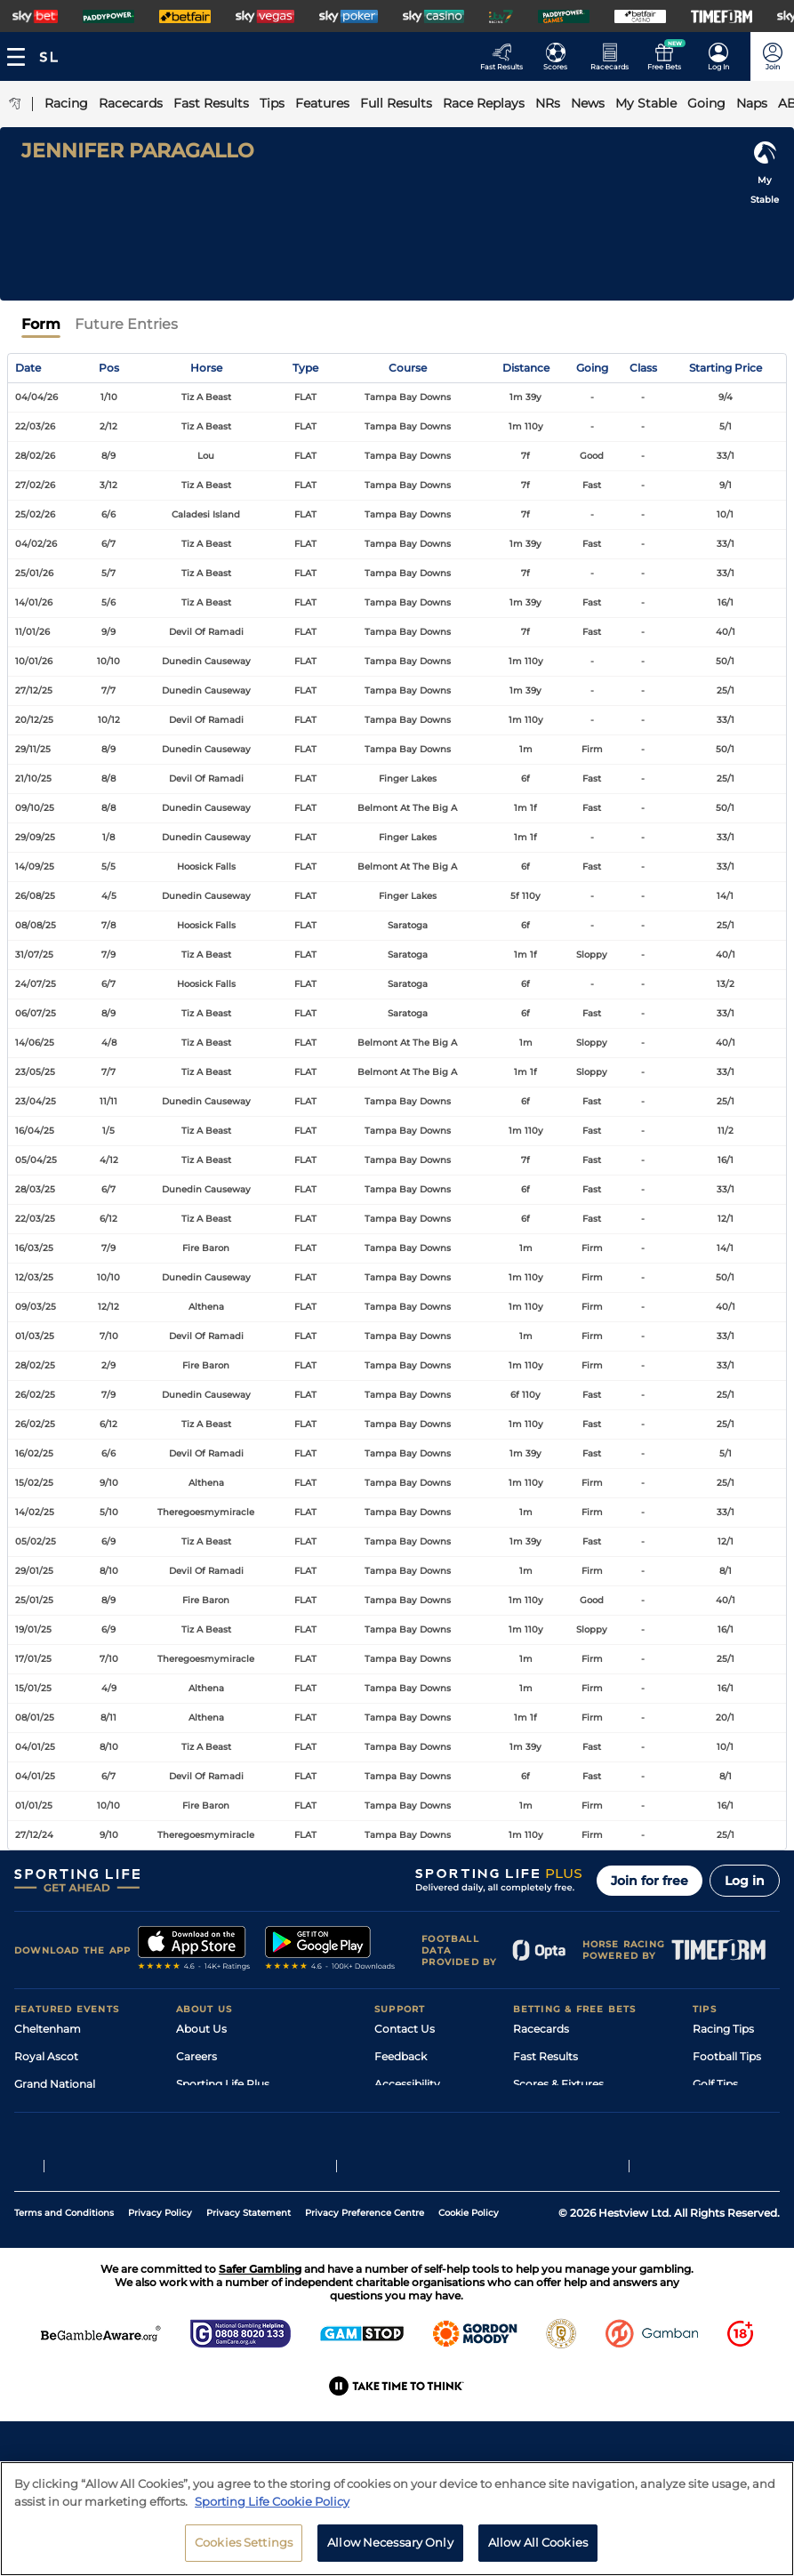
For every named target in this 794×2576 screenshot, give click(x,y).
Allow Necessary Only (390, 2551)
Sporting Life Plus (222, 2083)
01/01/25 (33, 1805)
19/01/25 (33, 1629)
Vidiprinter (541, 2111)
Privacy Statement (248, 2323)
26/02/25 (35, 1394)
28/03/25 (35, 1189)
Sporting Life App (222, 2111)
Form (40, 324)
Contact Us (404, 2028)
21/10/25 (33, 778)
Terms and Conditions (64, 2323)
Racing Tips (723, 2028)
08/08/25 (35, 925)
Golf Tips (715, 2083)
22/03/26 (35, 426)
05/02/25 (35, 1541)
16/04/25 (34, 1130)
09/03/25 (35, 1306)
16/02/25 (34, 1453)
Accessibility (407, 2083)
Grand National (54, 2083)
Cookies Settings (244, 2551)
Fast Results (545, 2056)
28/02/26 (35, 455)
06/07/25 (35, 1013)
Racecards (541, 2028)
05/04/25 (36, 1160)
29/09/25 (35, 837)
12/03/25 (34, 1277)
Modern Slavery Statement (247, 2166)
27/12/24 (34, 1835)
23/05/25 (35, 1072)
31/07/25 (34, 954)
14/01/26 (33, 602)
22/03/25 (35, 1218)
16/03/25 (34, 1248)
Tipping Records (736, 2166)
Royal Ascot (46, 2056)
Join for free (649, 1881)
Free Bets (538, 2166)
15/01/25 (33, 1688)
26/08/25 (35, 896)
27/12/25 (33, 690)
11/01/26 (32, 632)
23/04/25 (35, 1101)
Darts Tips (719, 2111)
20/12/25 (34, 720)
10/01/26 (33, 661)
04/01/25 (35, 1747)
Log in (745, 1881)
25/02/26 (35, 514)
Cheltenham (47, 2028)
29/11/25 (33, 749)
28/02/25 (35, 1365)
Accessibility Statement (238, 2139)
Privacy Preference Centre (364, 2323)
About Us (201, 2028)
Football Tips (727, 2056)
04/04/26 (36, 397)
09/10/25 (34, 808)
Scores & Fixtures (558, 2083)
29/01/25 (34, 1571)
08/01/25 (34, 1717)
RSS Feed (201, 2194)
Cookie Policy (468, 2323)
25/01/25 (34, 1600)
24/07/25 (35, 984)
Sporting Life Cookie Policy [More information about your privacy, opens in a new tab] (272, 2509)
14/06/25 (34, 1042)
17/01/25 (33, 1659)
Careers (196, 2056)
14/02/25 (34, 1512)
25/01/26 (34, 573)
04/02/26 (36, 544)
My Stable (539, 2139)
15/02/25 (34, 1483)
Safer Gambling (415, 2111)
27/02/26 (35, 485)
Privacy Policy (160, 2323)
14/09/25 (34, 866)
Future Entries (126, 324)
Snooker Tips (727, 2139)
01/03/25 (34, 1336)
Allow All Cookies (538, 2551)
